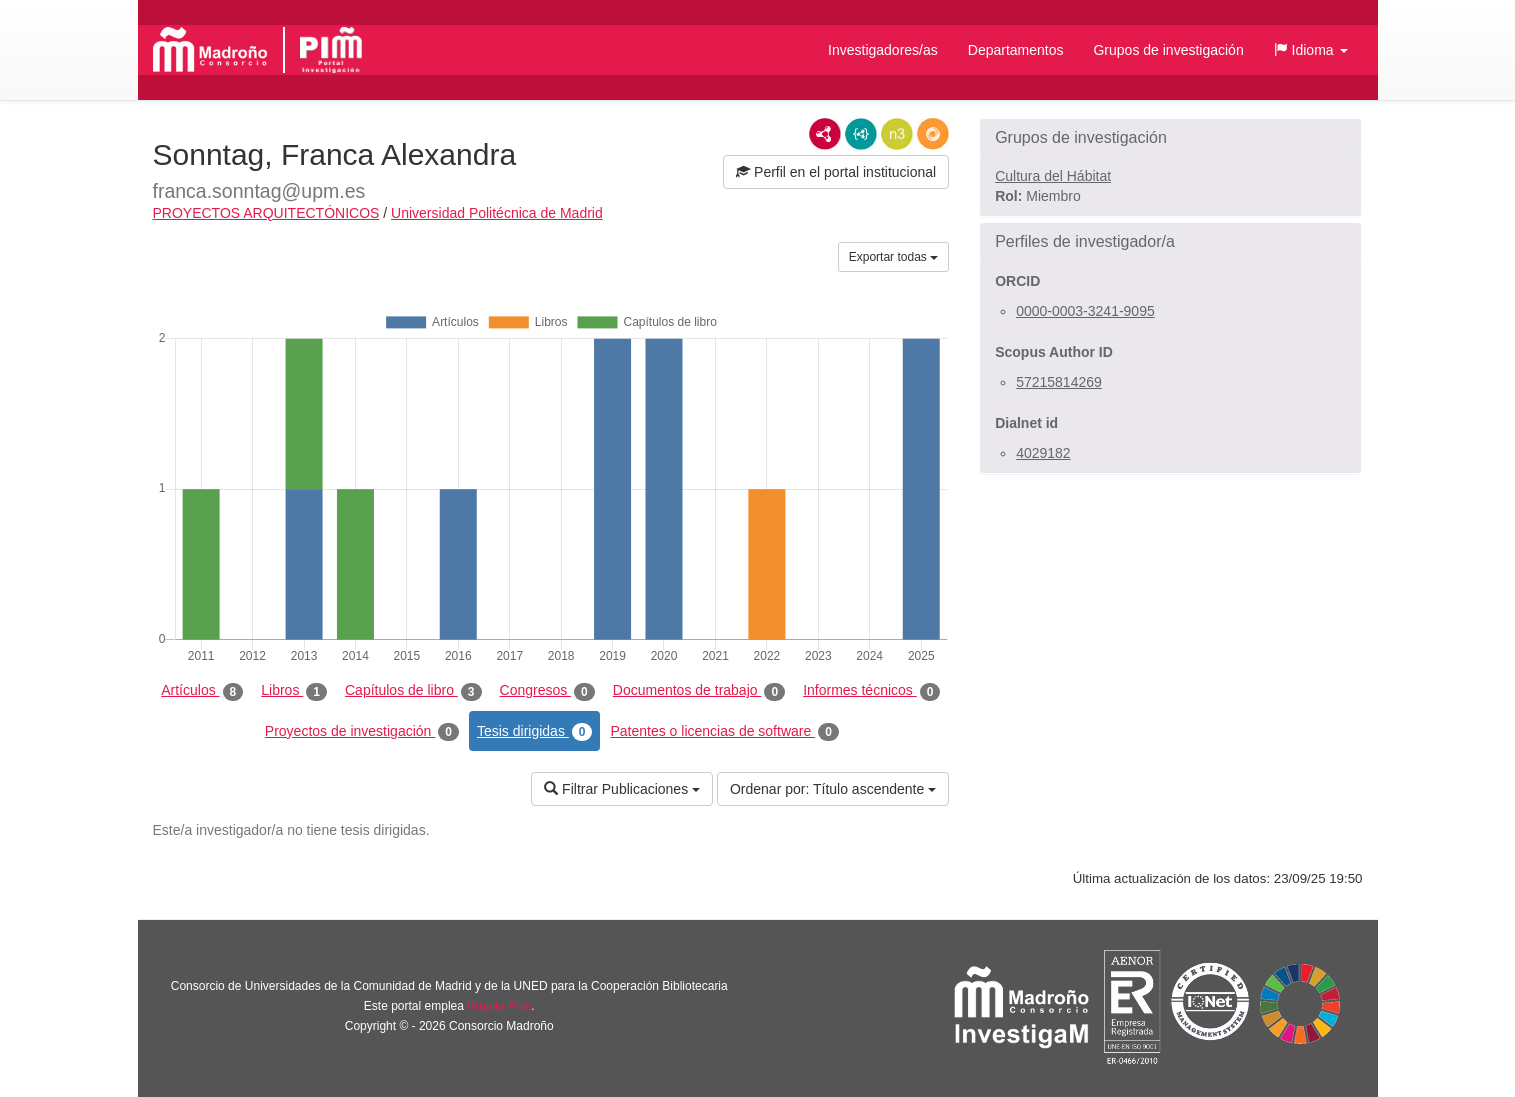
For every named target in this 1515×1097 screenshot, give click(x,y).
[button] (1311, 50)
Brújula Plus (499, 1006)
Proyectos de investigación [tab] (362, 732)
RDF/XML (825, 134)
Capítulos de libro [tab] (413, 691)
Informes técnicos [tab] (871, 691)
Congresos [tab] (547, 691)
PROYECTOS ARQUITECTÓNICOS (266, 213)
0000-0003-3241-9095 (1085, 311)
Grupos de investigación (1168, 50)
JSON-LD (861, 134)
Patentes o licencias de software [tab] (724, 732)
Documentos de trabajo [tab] (699, 691)
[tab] (1170, 138)
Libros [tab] (294, 691)
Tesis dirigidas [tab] (535, 732)
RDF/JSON (933, 134)
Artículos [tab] (202, 691)
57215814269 (1059, 382)
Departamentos (1016, 50)
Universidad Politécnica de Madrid (497, 213)
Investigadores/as (883, 50)
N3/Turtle (897, 134)
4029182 (1043, 453)
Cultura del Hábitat (1053, 176)
